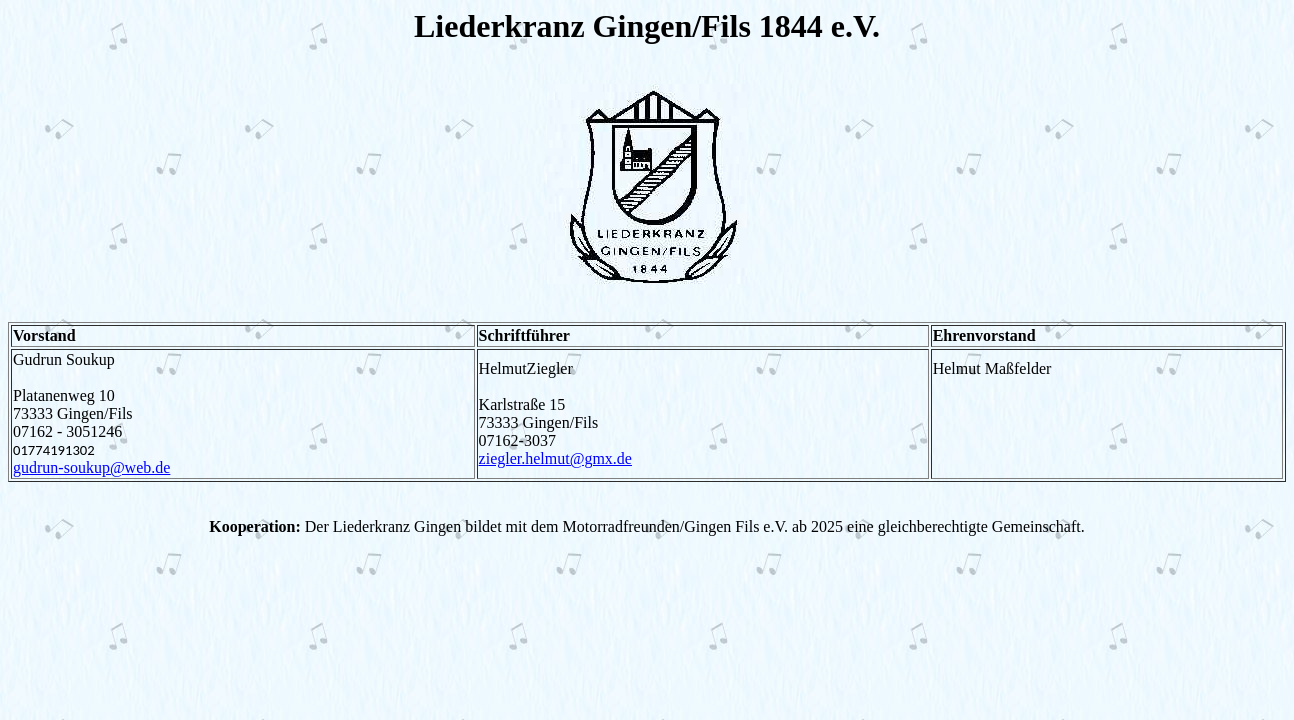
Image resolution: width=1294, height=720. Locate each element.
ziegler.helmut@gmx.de (555, 458)
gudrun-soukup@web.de (91, 467)
